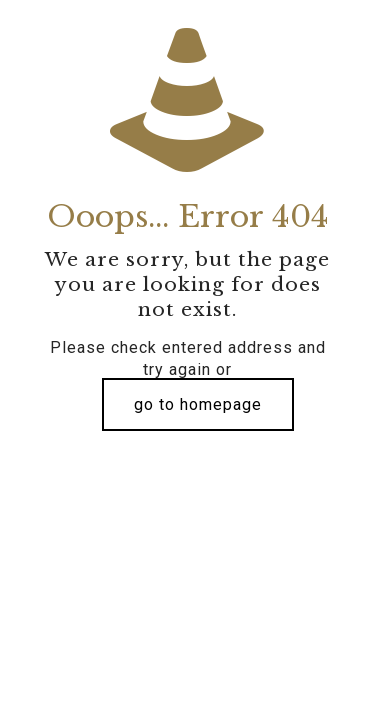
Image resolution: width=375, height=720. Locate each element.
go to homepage (198, 404)
